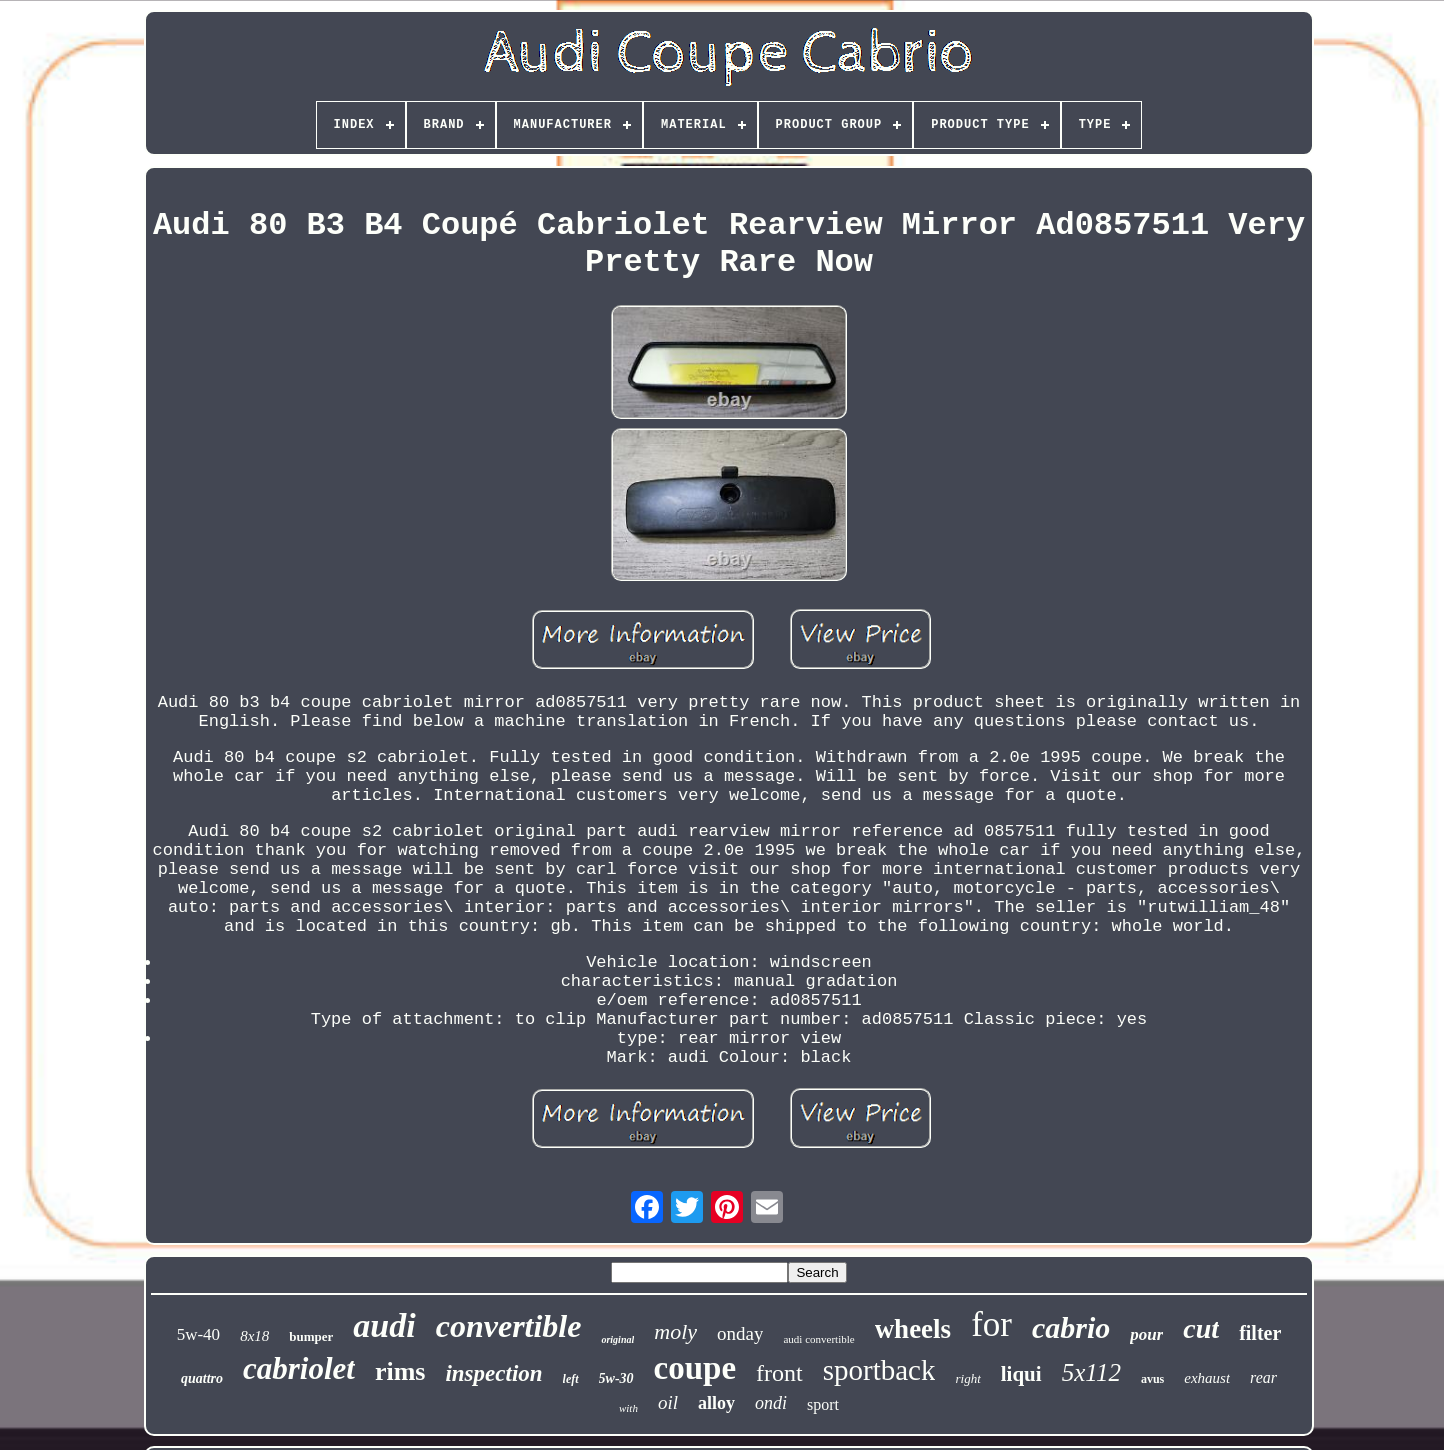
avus (1152, 1379)
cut (1201, 1328)
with (628, 1408)
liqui (1021, 1374)
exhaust (1207, 1378)
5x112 (1091, 1372)
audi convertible (818, 1339)
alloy (716, 1403)
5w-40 (198, 1334)
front (779, 1373)
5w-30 (616, 1378)
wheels (913, 1329)
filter (1260, 1333)
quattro (202, 1378)
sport (823, 1404)
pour (1146, 1334)
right (967, 1378)
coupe (695, 1368)
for (991, 1324)
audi (384, 1325)
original (617, 1339)
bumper (311, 1336)
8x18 (254, 1336)
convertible (509, 1326)
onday (740, 1333)
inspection (493, 1373)
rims (400, 1371)
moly (675, 1331)
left (571, 1379)
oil (668, 1402)
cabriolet (299, 1368)
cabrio (1071, 1327)
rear (1263, 1377)
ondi (771, 1403)
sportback (879, 1370)
